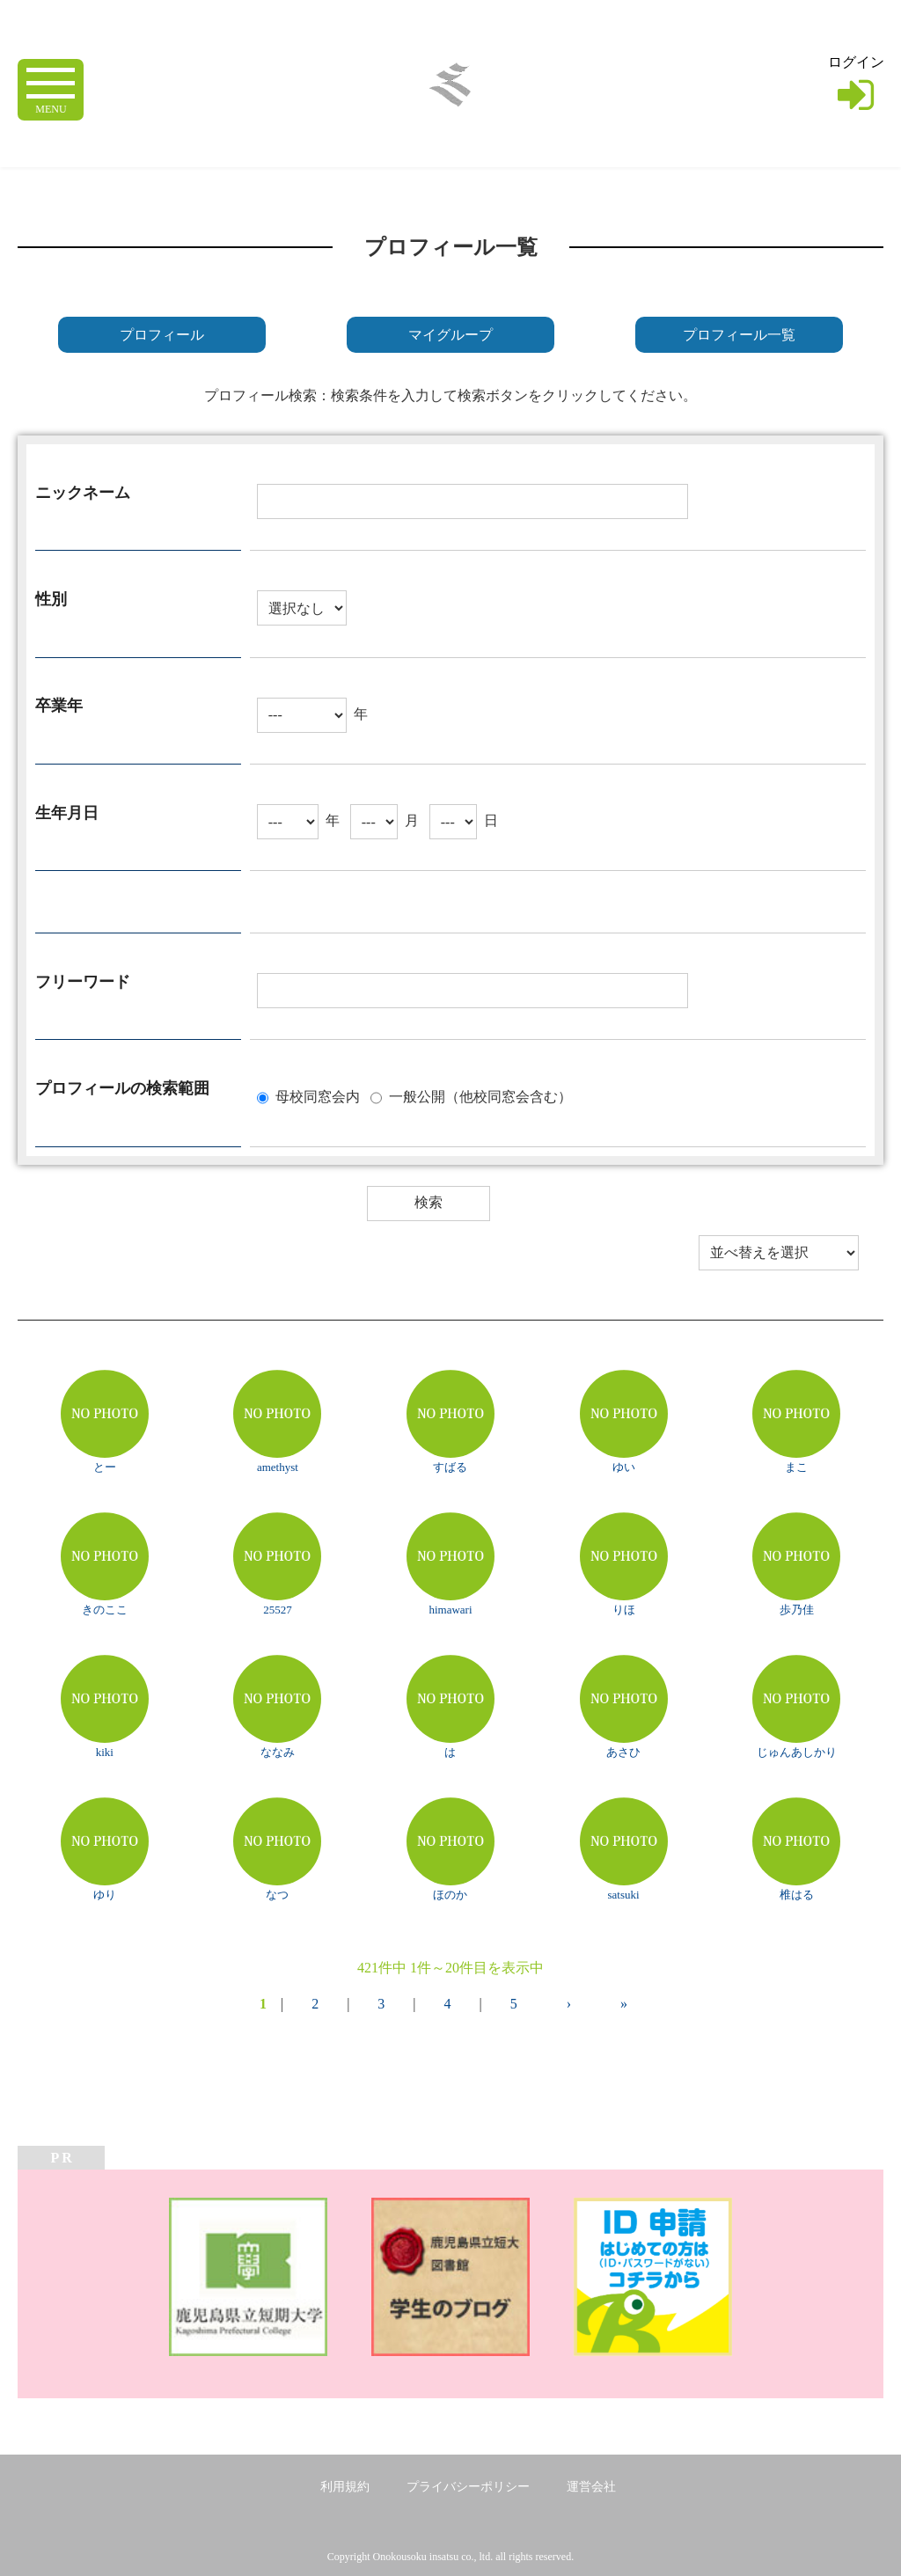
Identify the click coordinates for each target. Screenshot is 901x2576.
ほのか (450, 1894)
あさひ (623, 1752)
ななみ (277, 1752)
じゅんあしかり (797, 1752)
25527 (277, 1609)
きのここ (105, 1609)
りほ (623, 1609)
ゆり (104, 1894)
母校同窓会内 (317, 1095)
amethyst (277, 1467)
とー (104, 1467)
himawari (450, 1609)
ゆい (623, 1467)
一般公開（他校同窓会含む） (480, 1095)
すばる (450, 1467)
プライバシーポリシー (468, 2486)
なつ (277, 1894)
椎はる (797, 1894)
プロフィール (162, 334)
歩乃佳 (797, 1609)
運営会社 (591, 2486)
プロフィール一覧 (739, 334)
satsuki (624, 1894)
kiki (105, 1752)
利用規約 (345, 2486)
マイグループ (450, 334)
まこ (796, 1467)
